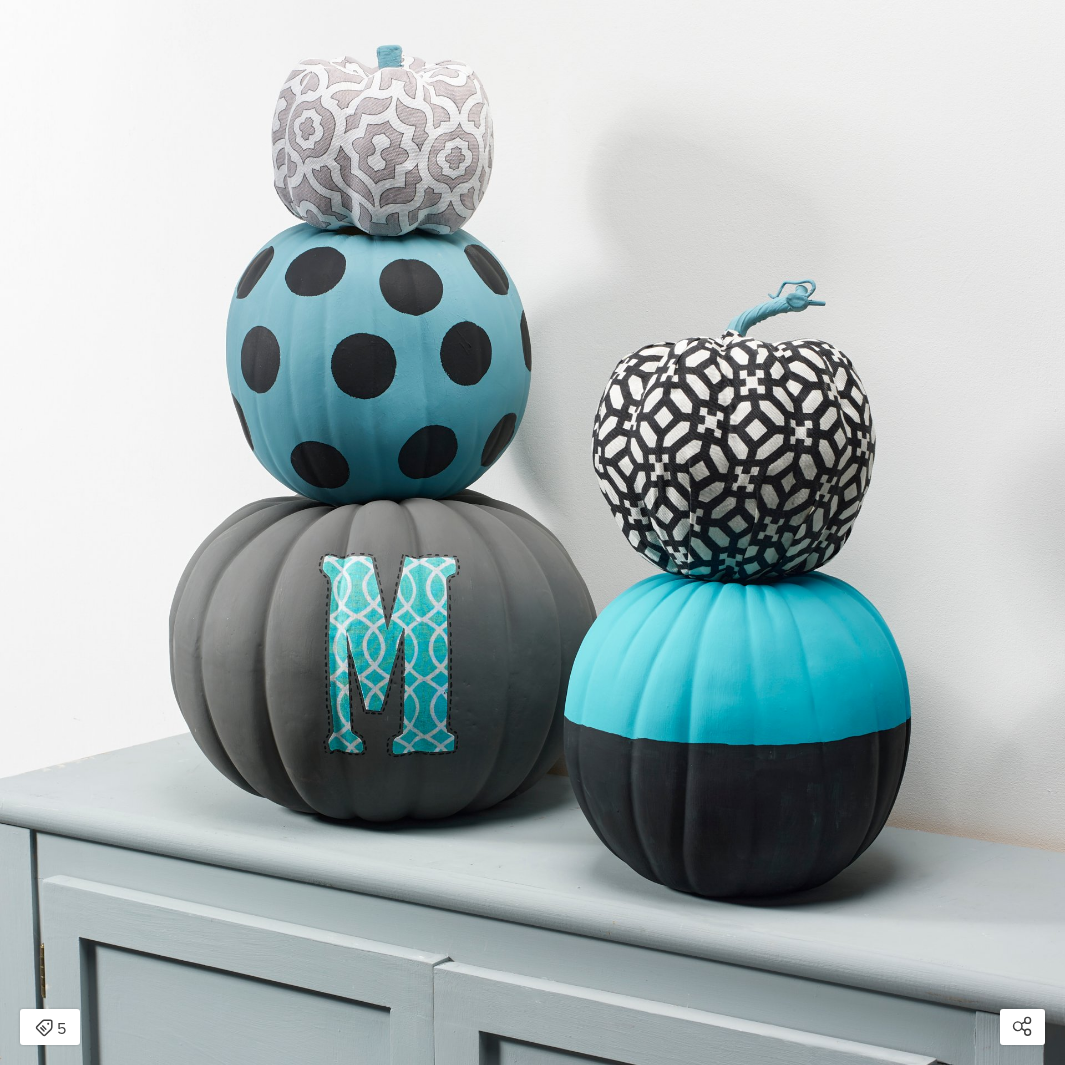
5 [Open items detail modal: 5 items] (50, 1029)
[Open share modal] (1022, 1027)
